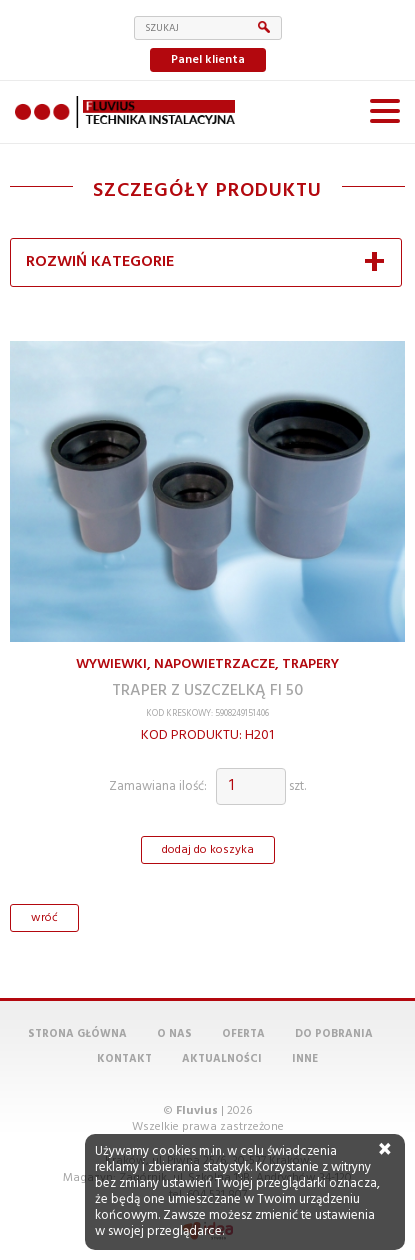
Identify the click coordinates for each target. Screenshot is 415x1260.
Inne (305, 1059)
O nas (174, 1034)
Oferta (243, 1034)
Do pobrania (334, 1034)
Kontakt (124, 1059)
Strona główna (77, 1034)
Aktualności (222, 1059)
